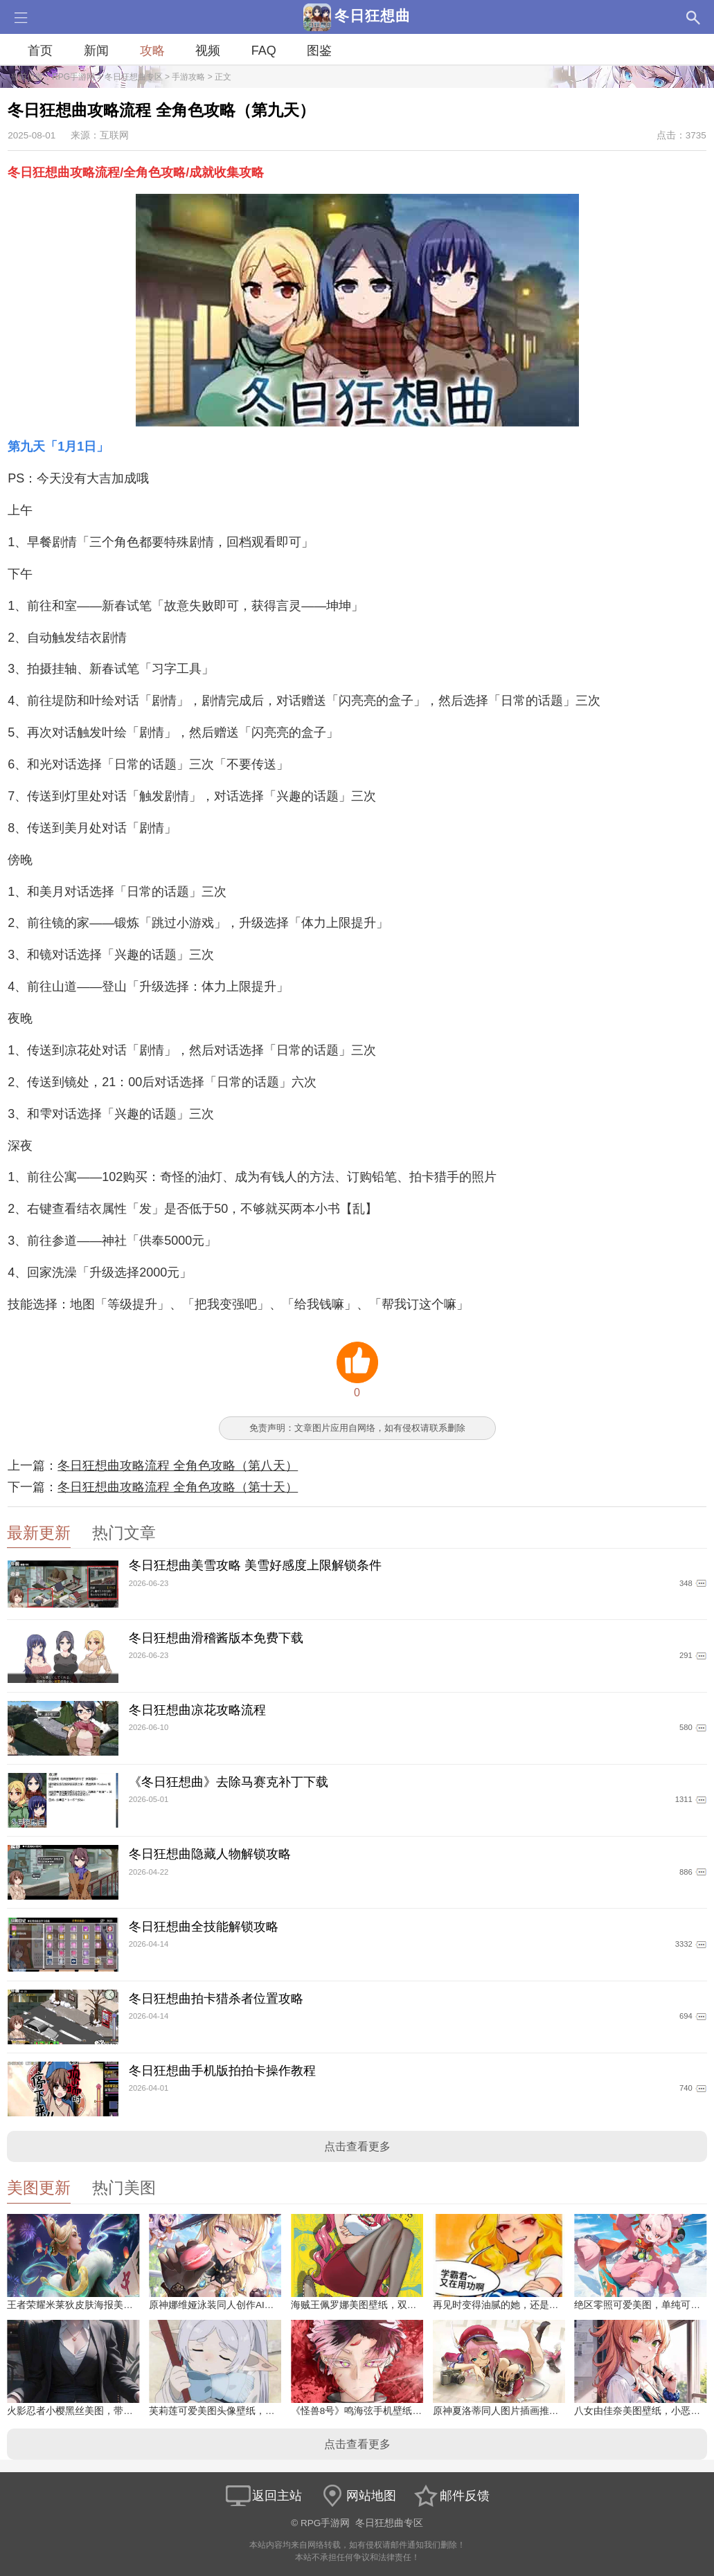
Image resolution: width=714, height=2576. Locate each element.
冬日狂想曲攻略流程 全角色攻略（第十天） (177, 1487)
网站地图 (357, 2496)
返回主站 (263, 2496)
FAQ (263, 50)
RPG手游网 (73, 77)
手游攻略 (188, 77)
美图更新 (39, 2188)
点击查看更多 (357, 2146)
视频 (207, 50)
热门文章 (124, 1533)
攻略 (152, 50)
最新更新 (39, 1533)
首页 (40, 50)
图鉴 (319, 50)
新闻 (96, 50)
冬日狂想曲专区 (134, 77)
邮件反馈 (451, 2496)
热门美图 (124, 2188)
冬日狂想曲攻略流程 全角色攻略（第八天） (177, 1465)
